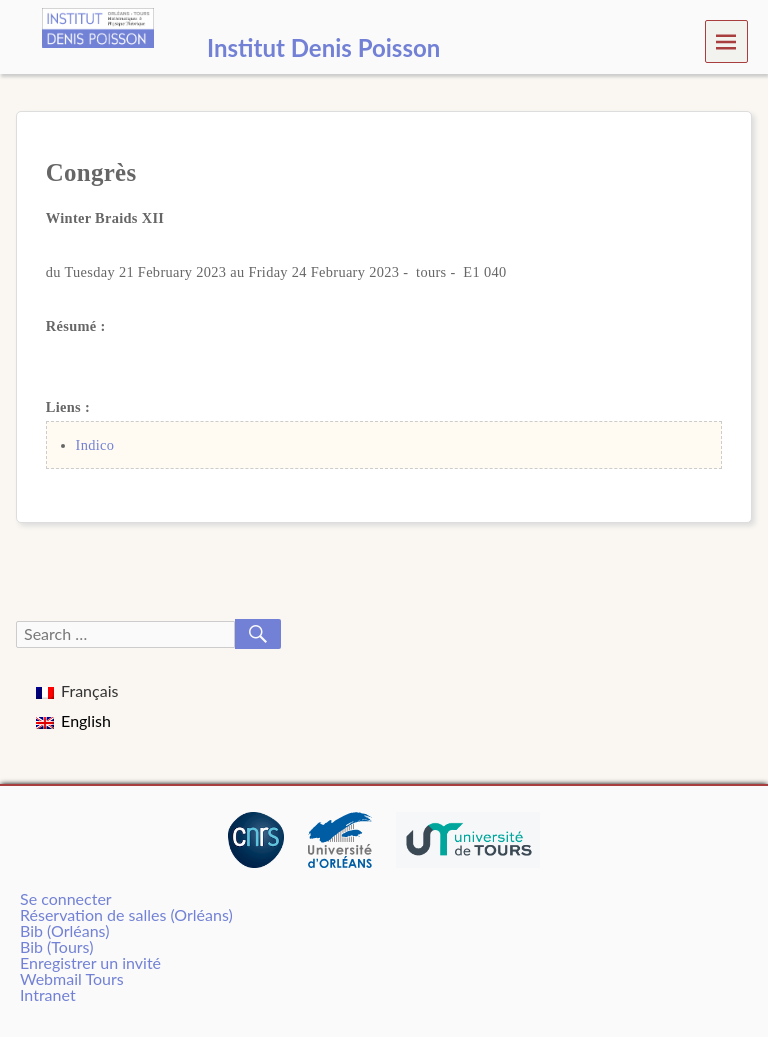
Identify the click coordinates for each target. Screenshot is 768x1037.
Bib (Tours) (56, 946)
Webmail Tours (72, 978)
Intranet (48, 994)
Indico (95, 445)
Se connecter (66, 898)
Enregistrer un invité (90, 962)
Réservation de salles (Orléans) (126, 914)
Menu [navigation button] (726, 40)
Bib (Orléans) (64, 930)
